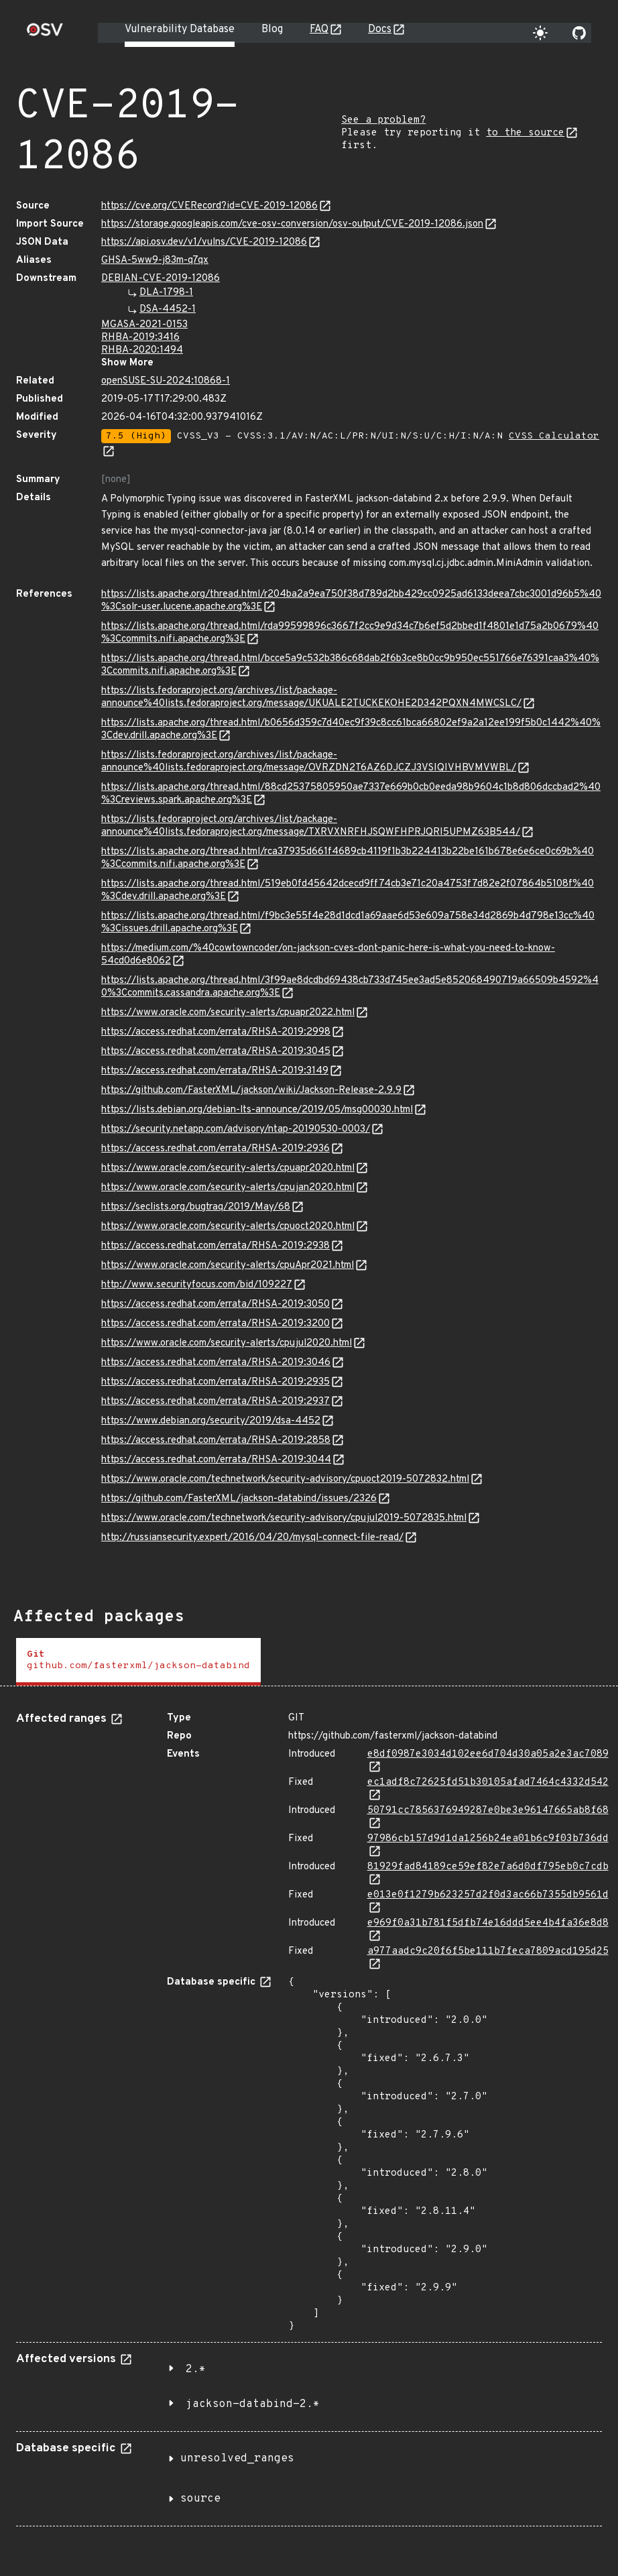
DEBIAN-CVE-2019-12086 (160, 278)
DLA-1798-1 (166, 292)
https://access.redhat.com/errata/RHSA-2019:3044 (216, 1460)
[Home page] (45, 34)
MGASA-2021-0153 (144, 324)
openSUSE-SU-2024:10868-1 (165, 381)
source (200, 2499)
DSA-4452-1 (167, 309)
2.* (196, 2369)
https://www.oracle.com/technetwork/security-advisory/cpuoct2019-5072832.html (285, 1479)
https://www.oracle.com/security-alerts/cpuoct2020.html (228, 1226)
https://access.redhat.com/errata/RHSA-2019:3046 (215, 1362)
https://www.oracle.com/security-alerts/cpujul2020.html (226, 1343)
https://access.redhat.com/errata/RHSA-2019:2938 (215, 1246)
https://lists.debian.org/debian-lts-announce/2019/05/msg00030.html (257, 1110)
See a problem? (383, 120)
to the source (525, 133)
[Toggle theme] (540, 32)
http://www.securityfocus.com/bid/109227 (196, 1285)
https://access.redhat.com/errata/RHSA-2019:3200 (215, 1324)
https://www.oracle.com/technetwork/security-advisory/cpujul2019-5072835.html (284, 1518)
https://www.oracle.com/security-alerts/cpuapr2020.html (228, 1168)
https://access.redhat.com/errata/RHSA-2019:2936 (215, 1149)
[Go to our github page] (579, 33)
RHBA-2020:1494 (142, 350)
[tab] (138, 1662)
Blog (272, 29)
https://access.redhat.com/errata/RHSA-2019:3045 (215, 1051)
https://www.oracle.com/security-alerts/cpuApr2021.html (227, 1265)
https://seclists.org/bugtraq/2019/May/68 (195, 1207)
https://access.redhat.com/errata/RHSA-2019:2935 (215, 1382)
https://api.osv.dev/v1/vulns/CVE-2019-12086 (204, 242)
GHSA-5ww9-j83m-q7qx (154, 260)
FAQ (319, 29)
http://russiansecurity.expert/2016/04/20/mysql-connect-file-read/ (252, 1537)
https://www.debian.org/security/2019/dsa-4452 (210, 1421)
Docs (379, 29)
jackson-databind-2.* (253, 2404)
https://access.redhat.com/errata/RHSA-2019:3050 (215, 1304)
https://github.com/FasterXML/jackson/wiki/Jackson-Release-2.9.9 (251, 1090)
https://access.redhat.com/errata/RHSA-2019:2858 (215, 1440)
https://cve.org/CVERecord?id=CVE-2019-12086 (209, 206)
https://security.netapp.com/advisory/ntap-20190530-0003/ (235, 1129)
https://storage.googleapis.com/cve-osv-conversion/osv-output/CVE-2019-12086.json (292, 224)
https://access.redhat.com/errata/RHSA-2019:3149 (214, 1071)
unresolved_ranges (237, 2458)
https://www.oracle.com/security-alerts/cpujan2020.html (228, 1187)
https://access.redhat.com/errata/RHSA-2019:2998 (215, 1032)
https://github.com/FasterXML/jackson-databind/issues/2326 (239, 1498)
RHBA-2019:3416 (140, 337)
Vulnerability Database (180, 29)
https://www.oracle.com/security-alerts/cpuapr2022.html (228, 1012)
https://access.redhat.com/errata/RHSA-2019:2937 (215, 1401)
